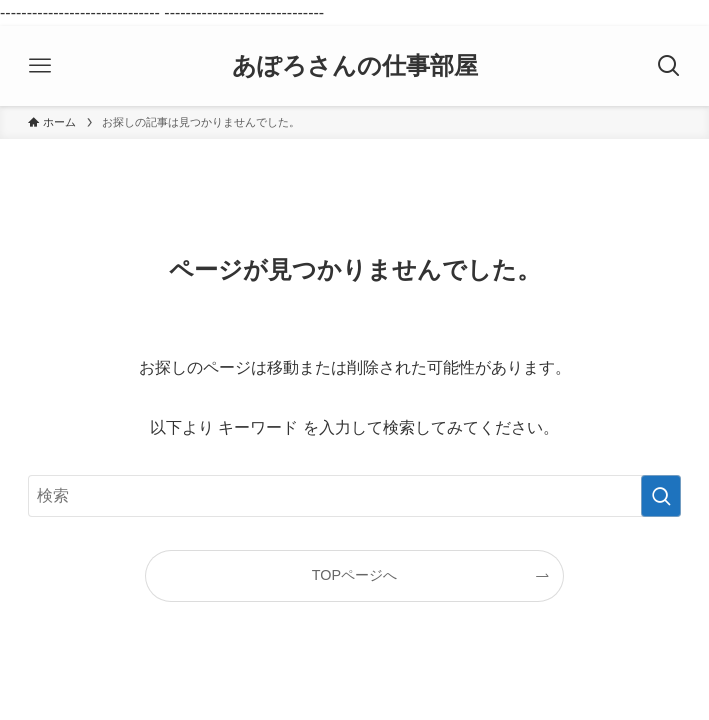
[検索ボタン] (669, 66)
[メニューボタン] (40, 66)
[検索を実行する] (661, 496)
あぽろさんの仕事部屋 (355, 66)
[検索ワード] (354, 496)
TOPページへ (354, 575)
